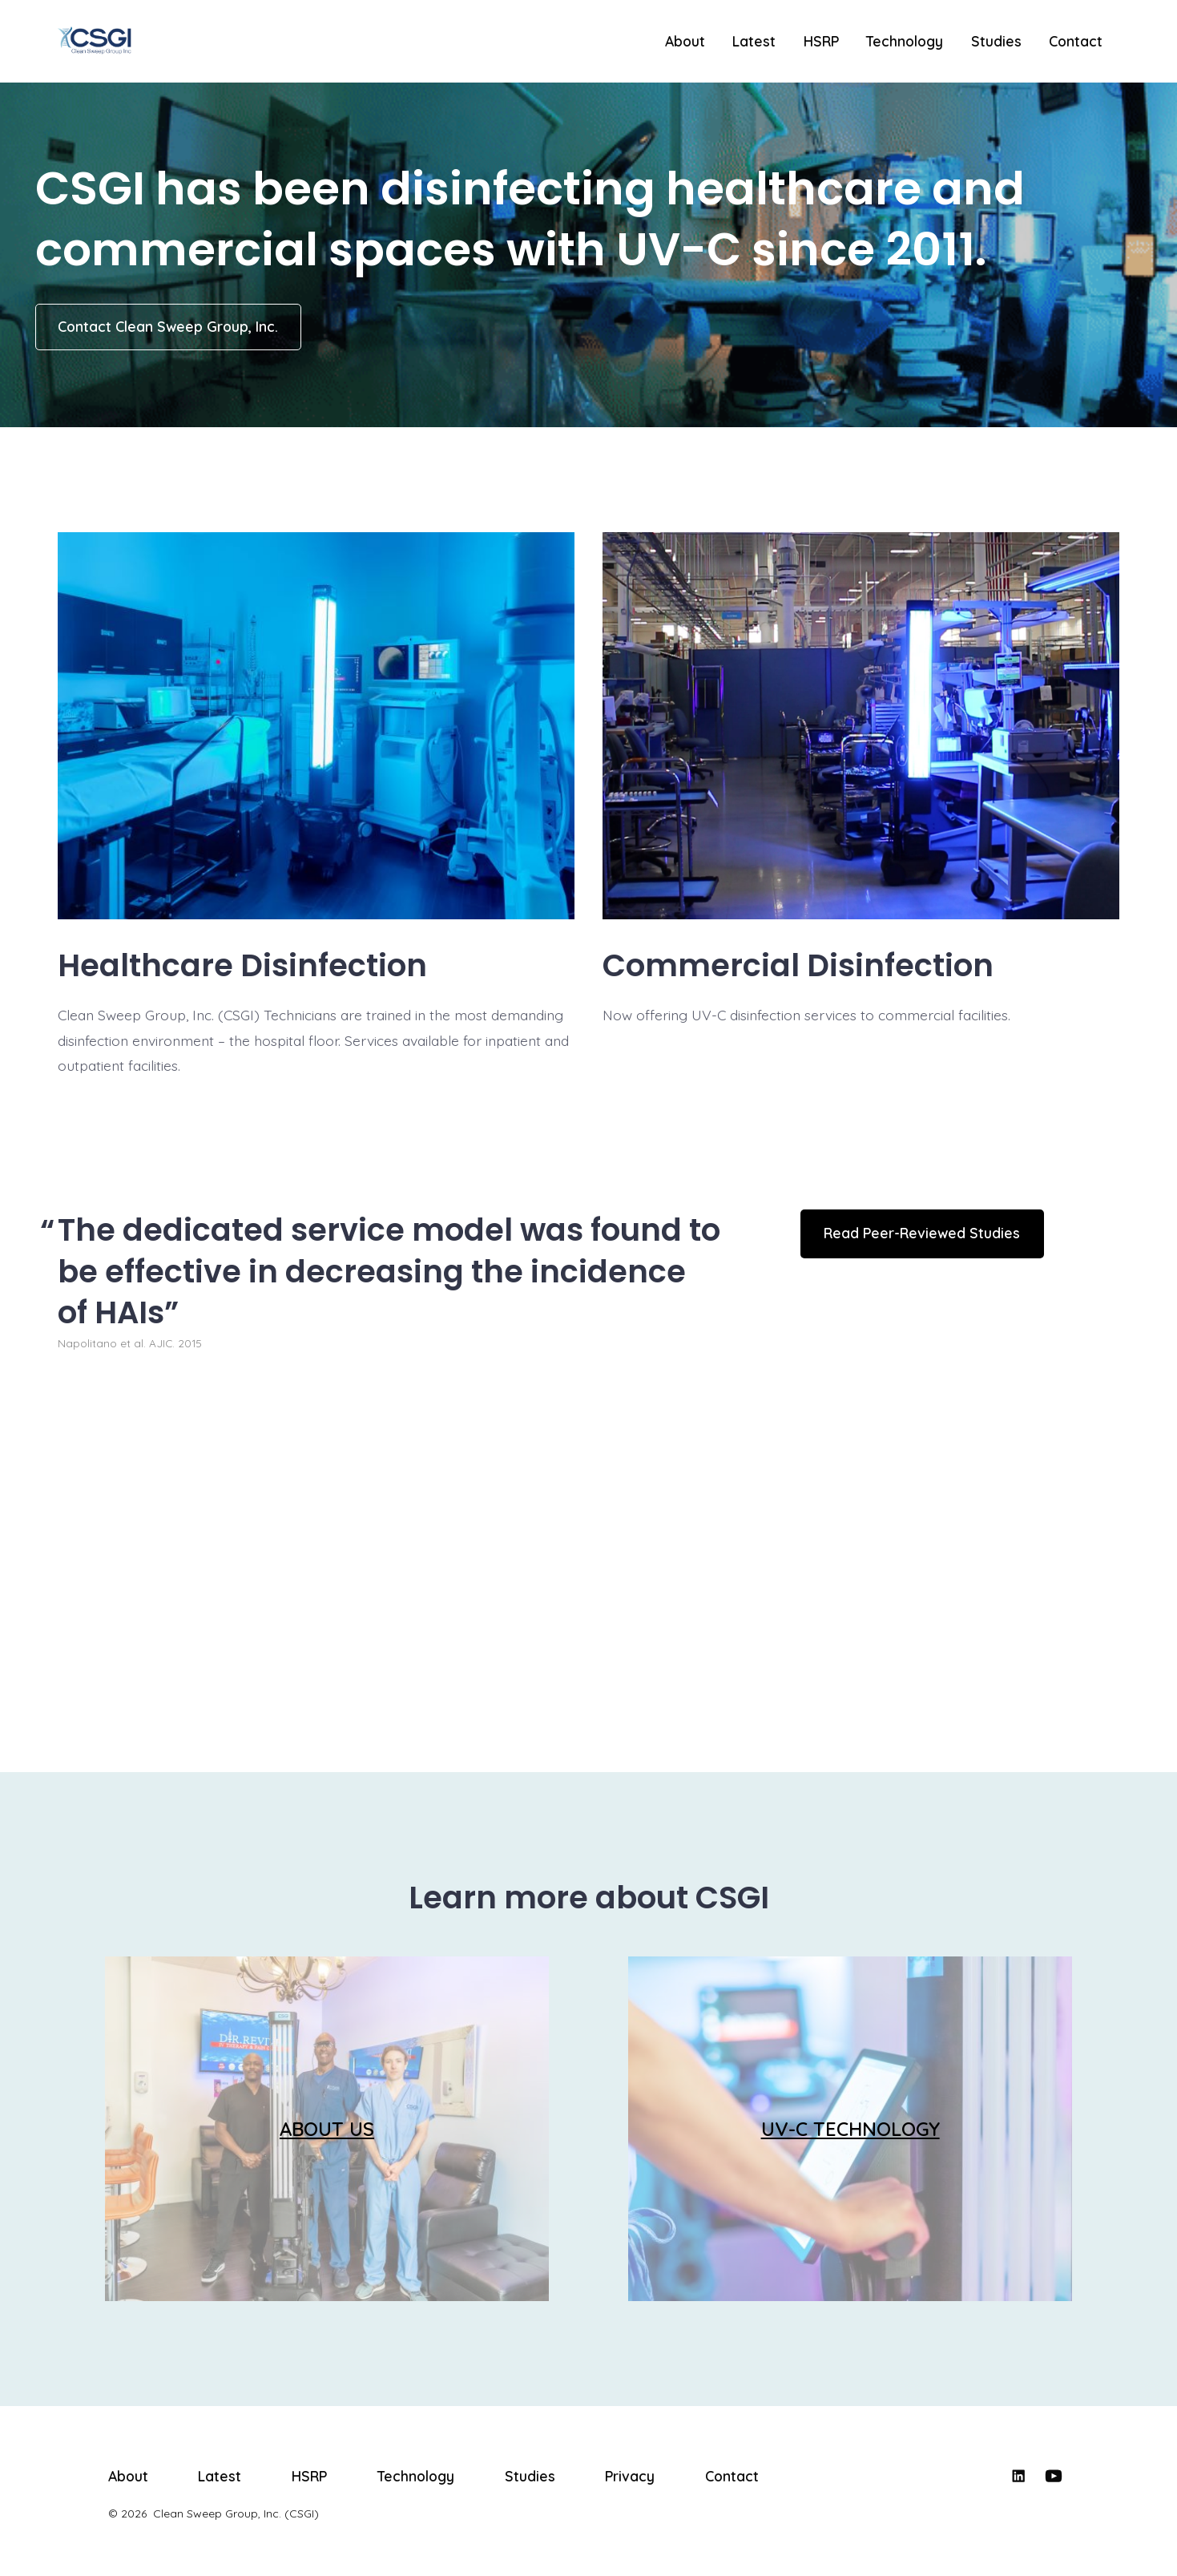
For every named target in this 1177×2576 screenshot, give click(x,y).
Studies (996, 41)
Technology (904, 41)
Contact (1075, 41)
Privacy (630, 2476)
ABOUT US (327, 2129)
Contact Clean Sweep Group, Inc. (168, 326)
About (685, 41)
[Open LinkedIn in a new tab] (1018, 2475)
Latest (754, 41)
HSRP (821, 41)
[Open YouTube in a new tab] (1054, 2475)
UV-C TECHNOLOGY (850, 2129)
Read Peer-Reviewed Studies (922, 1233)
